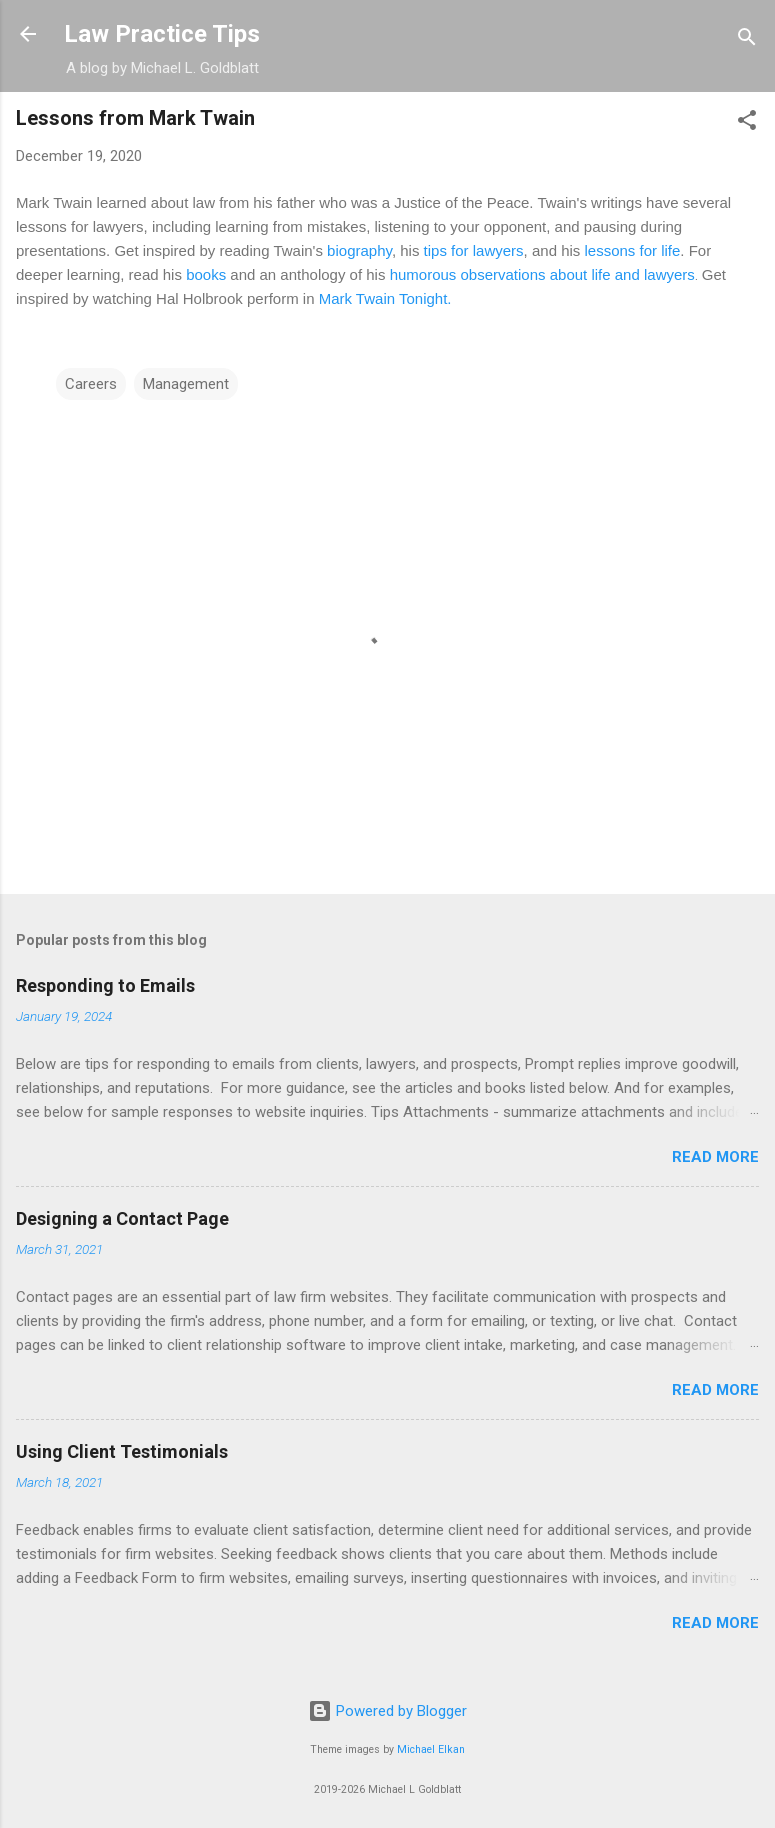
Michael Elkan (431, 1749)
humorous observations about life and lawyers (542, 274)
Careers (91, 384)
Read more (715, 1157)
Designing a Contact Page (122, 1218)
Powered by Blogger (387, 1711)
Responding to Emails (105, 985)
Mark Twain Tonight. (385, 298)
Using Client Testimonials (122, 1451)
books (206, 274)
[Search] (747, 40)
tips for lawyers (474, 250)
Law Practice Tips (162, 34)
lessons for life (632, 250)
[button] (747, 123)
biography (359, 250)
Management (186, 384)
